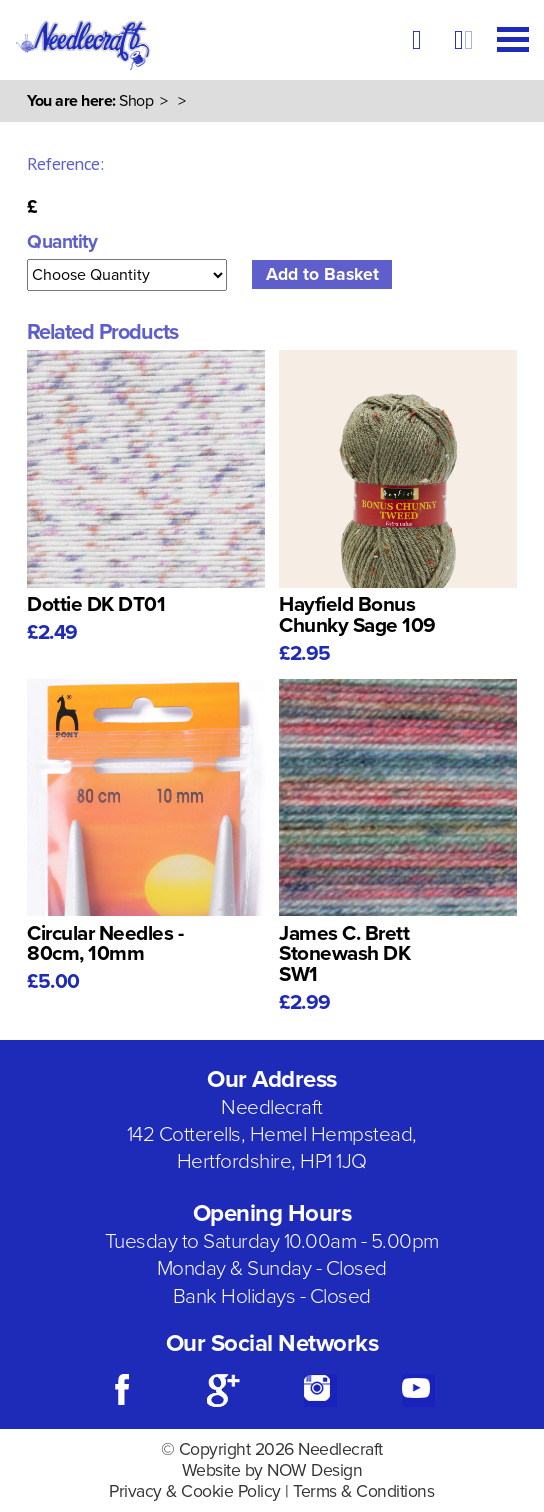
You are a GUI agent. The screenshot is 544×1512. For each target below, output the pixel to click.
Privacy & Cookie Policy (195, 1491)
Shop (136, 101)
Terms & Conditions (363, 1491)
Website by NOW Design (272, 1470)
